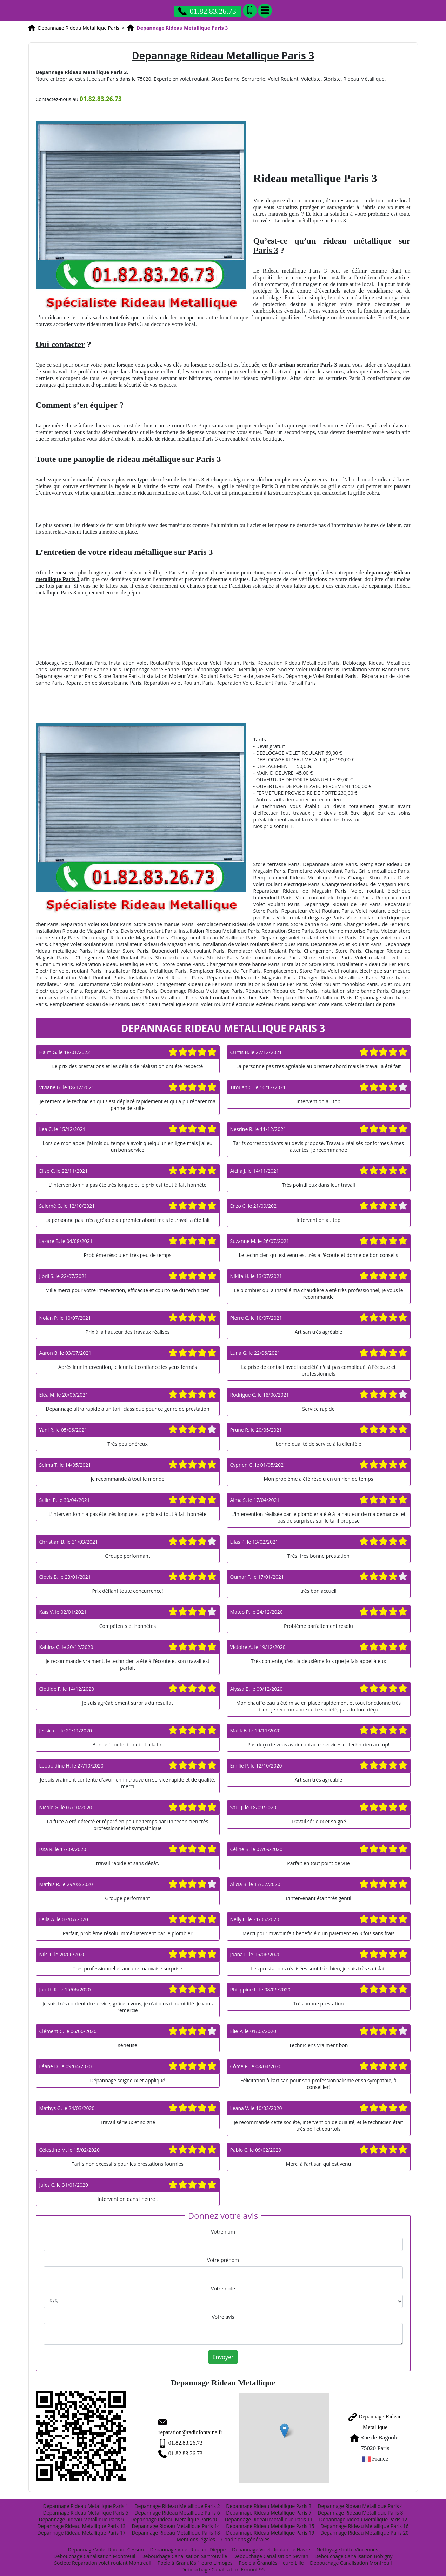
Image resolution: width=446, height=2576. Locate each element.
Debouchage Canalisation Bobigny (353, 2552)
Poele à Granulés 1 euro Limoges (195, 2559)
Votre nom (223, 2231)
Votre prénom (223, 2260)
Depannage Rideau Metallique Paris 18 (176, 2528)
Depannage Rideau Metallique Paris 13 (81, 2522)
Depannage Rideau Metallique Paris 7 (268, 2508)
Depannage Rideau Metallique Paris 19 (270, 2528)
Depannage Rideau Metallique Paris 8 (360, 2508)
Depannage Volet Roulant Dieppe (188, 2545)
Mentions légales (196, 2535)
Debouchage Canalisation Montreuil (94, 2552)
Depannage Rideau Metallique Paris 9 (81, 2515)
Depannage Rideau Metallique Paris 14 (176, 2522)
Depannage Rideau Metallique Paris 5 (85, 2508)
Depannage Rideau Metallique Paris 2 (177, 2502)
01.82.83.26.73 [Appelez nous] (207, 11)
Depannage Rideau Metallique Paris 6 (177, 2508)
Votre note (223, 2288)
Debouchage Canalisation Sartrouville (184, 2552)
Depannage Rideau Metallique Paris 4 (360, 2502)
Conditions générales (245, 2535)
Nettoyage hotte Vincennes (347, 2545)
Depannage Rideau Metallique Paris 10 (174, 2515)
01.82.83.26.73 (164, 2435)
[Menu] (265, 11)
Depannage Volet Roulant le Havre (271, 2545)
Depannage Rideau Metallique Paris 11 (269, 2515)
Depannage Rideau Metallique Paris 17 (81, 2528)
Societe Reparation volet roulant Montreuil (102, 2559)
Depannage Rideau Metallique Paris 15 (270, 2522)
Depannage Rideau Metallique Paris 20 (364, 2528)
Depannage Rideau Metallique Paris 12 (363, 2515)
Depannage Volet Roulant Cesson (106, 2545)
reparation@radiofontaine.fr (179, 2425)
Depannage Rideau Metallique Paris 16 (364, 2522)
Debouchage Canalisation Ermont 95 (223, 2565)
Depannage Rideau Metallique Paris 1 (85, 2502)
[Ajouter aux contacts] (250, 11)
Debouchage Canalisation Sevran (270, 2552)
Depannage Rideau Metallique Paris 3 (268, 2502)
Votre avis (223, 2317)
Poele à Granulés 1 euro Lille (271, 2559)
